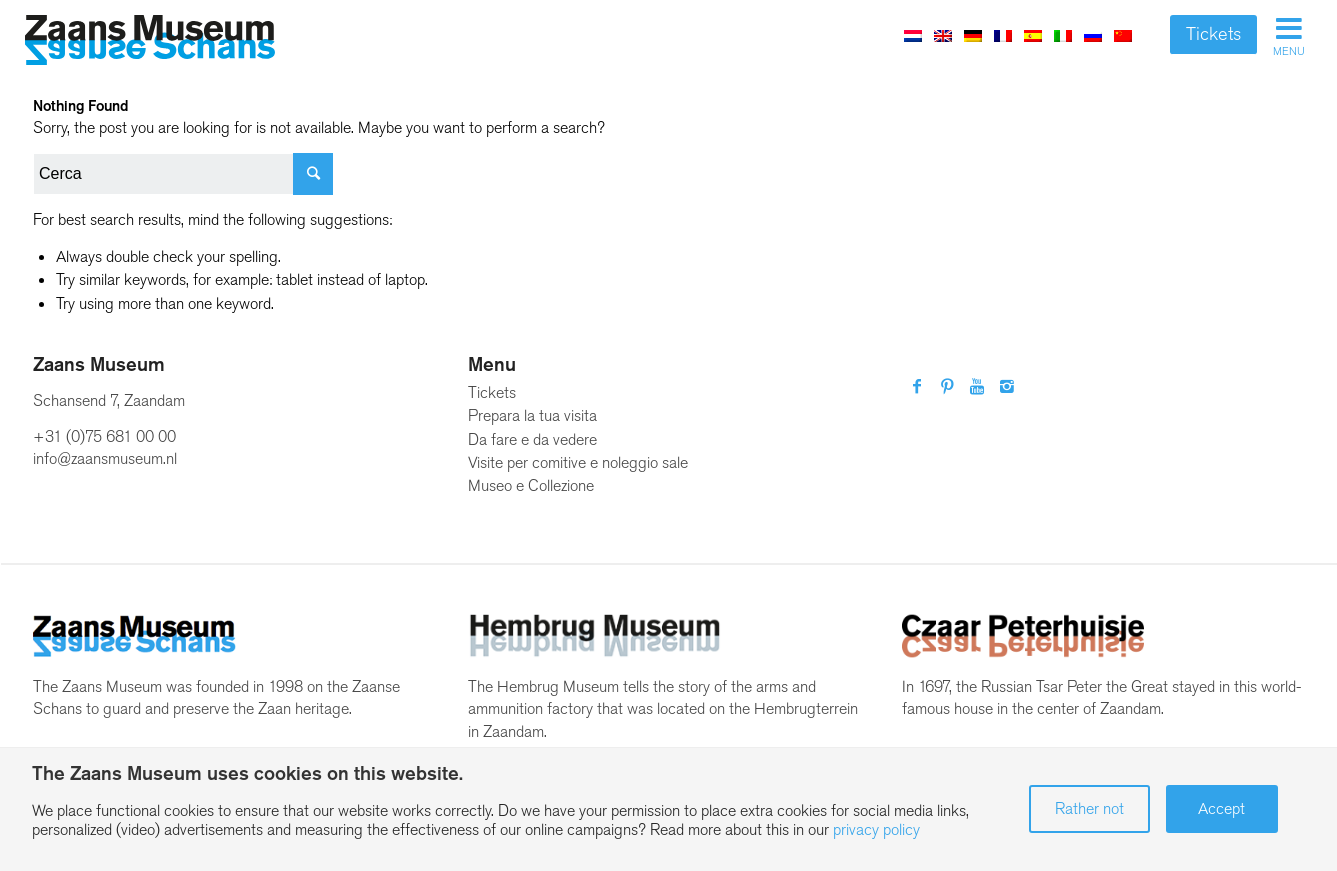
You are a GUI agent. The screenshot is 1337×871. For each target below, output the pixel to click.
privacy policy (876, 829)
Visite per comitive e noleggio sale (578, 462)
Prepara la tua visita (532, 415)
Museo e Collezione (531, 485)
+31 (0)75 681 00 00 (104, 436)
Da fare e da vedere (532, 439)
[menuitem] (913, 35)
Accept (1221, 808)
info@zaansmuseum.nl (105, 458)
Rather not (1089, 808)
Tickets (1213, 34)
